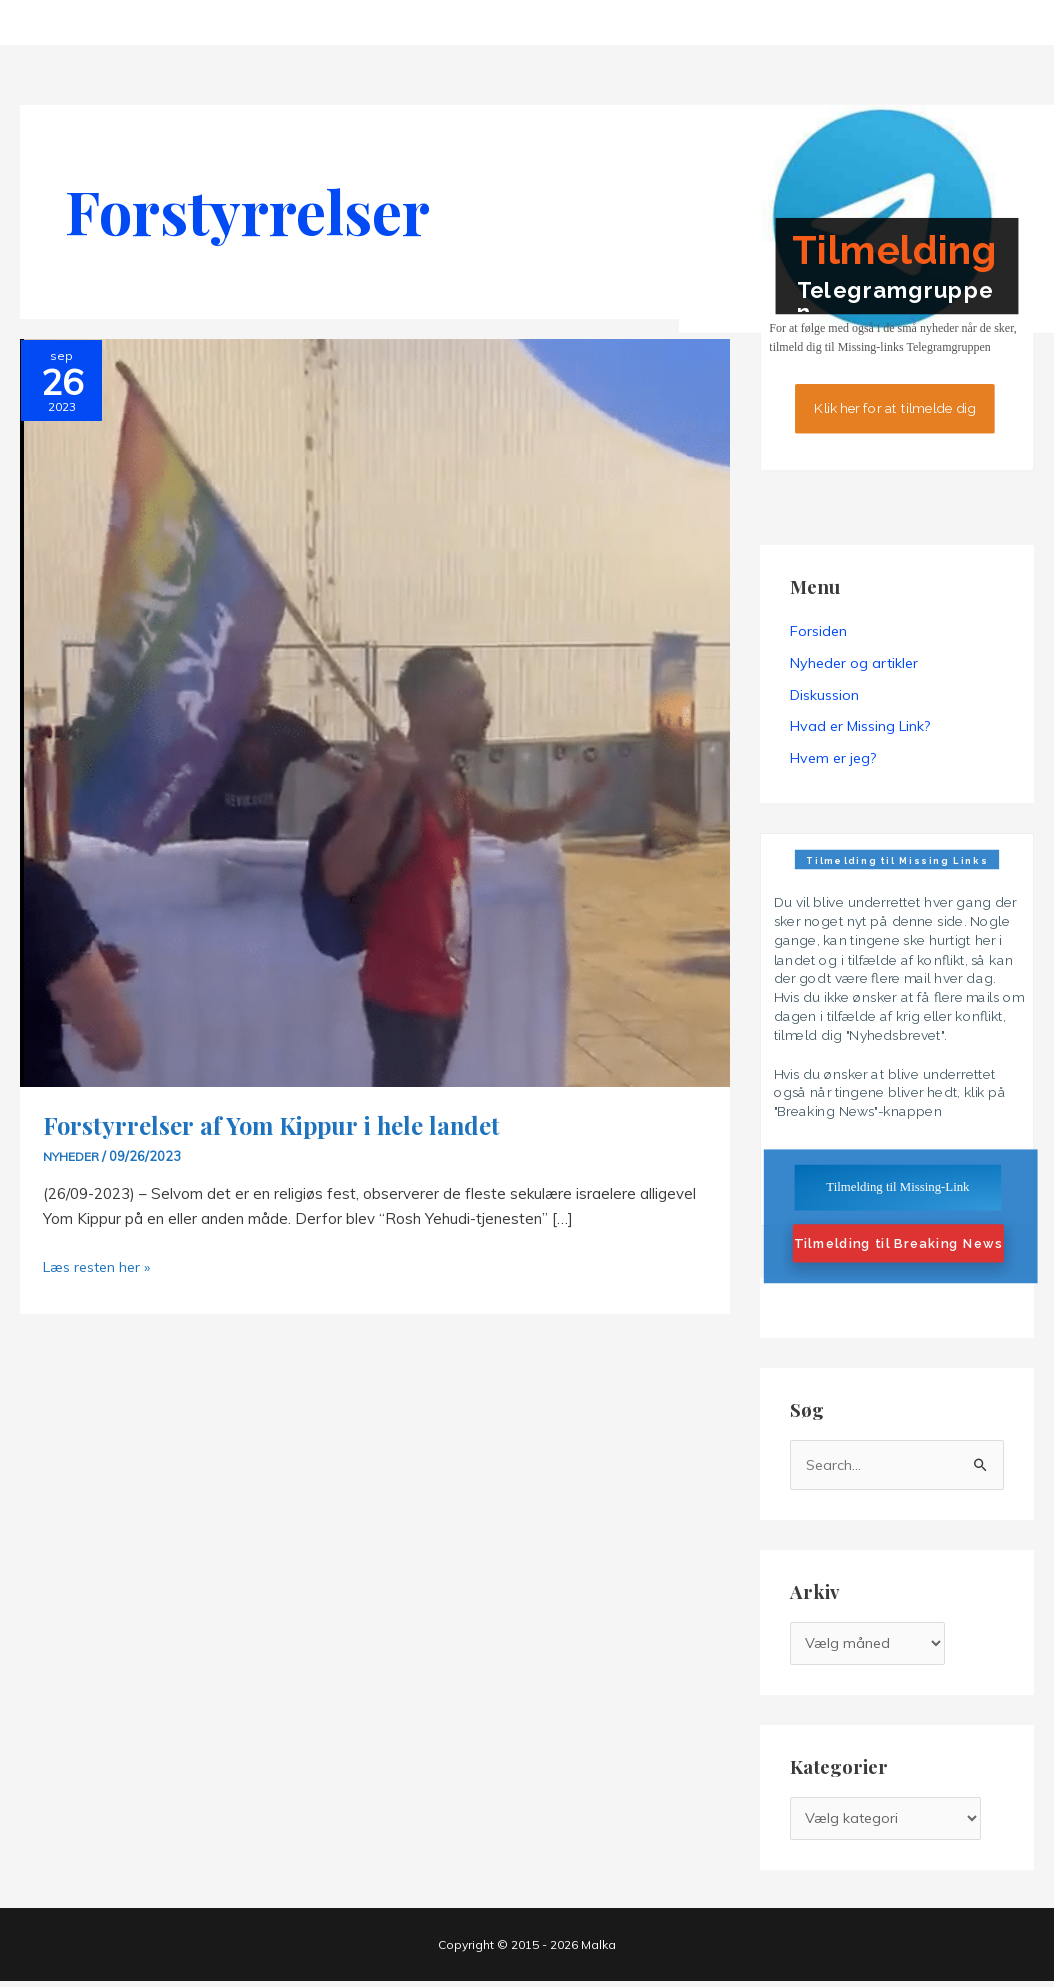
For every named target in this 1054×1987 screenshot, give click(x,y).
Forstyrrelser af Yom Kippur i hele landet (282, 1124)
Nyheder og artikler (854, 663)
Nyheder (72, 1156)
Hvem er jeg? (833, 759)
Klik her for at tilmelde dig (894, 408)
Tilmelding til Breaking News (898, 1244)
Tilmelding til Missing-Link (897, 1187)
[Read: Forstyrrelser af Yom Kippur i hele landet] (375, 711)
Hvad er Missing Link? (860, 727)
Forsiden (818, 631)
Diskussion (824, 695)
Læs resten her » (101, 1267)
